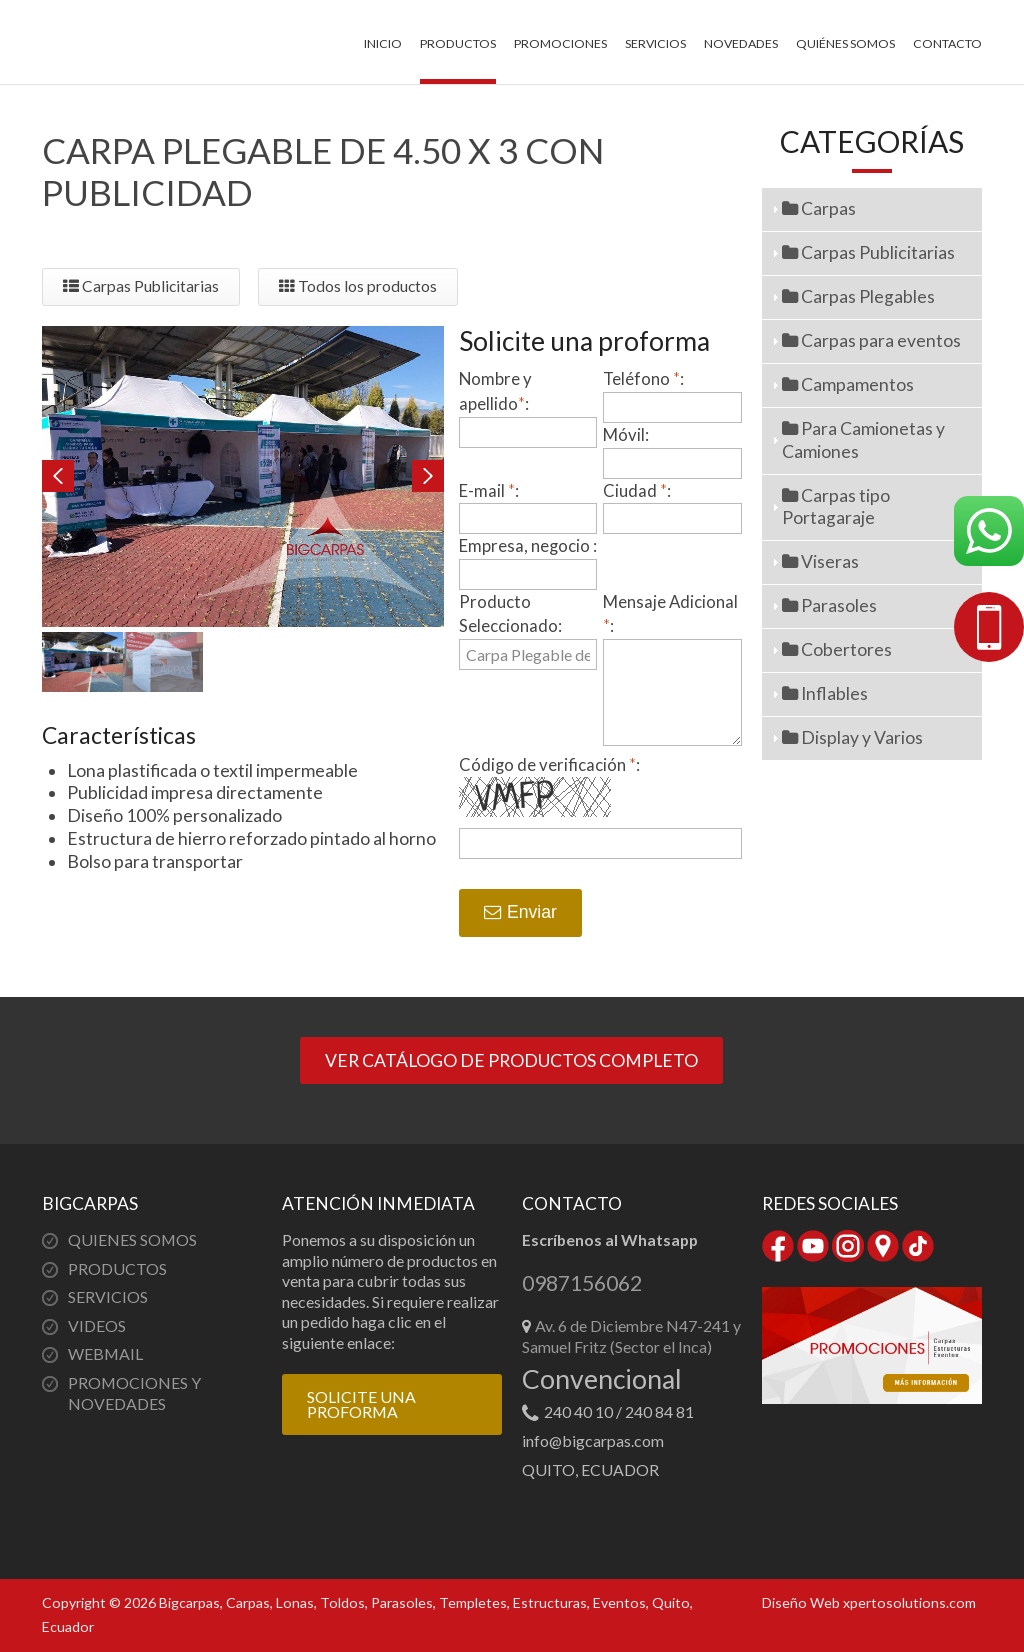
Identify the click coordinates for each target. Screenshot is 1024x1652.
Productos (458, 43)
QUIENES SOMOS (132, 1239)
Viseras (820, 561)
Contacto (947, 43)
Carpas (819, 208)
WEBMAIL (105, 1353)
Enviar (520, 912)
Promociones (560, 43)
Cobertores (837, 649)
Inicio (383, 43)
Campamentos (848, 384)
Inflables (825, 693)
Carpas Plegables (858, 296)
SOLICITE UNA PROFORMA (361, 1404)
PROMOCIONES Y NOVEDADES (134, 1393)
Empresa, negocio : (528, 545)
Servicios (655, 43)
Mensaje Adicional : (670, 614)
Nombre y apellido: (495, 391)
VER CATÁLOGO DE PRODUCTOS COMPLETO (511, 1060)
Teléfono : (643, 378)
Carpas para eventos (871, 340)
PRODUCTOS (117, 1268)
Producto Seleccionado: (510, 614)
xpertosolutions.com (909, 1602)
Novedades (741, 43)
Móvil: (626, 434)
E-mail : (489, 490)
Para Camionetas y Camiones (863, 440)
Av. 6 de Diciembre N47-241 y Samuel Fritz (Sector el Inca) (631, 1336)
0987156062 (582, 1283)
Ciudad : (637, 490)
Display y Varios (852, 737)
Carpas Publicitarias (141, 286)
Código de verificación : (549, 764)
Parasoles (829, 605)
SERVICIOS (108, 1296)
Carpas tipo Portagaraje (836, 507)
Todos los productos (358, 286)
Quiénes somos (845, 43)
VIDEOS (97, 1325)
